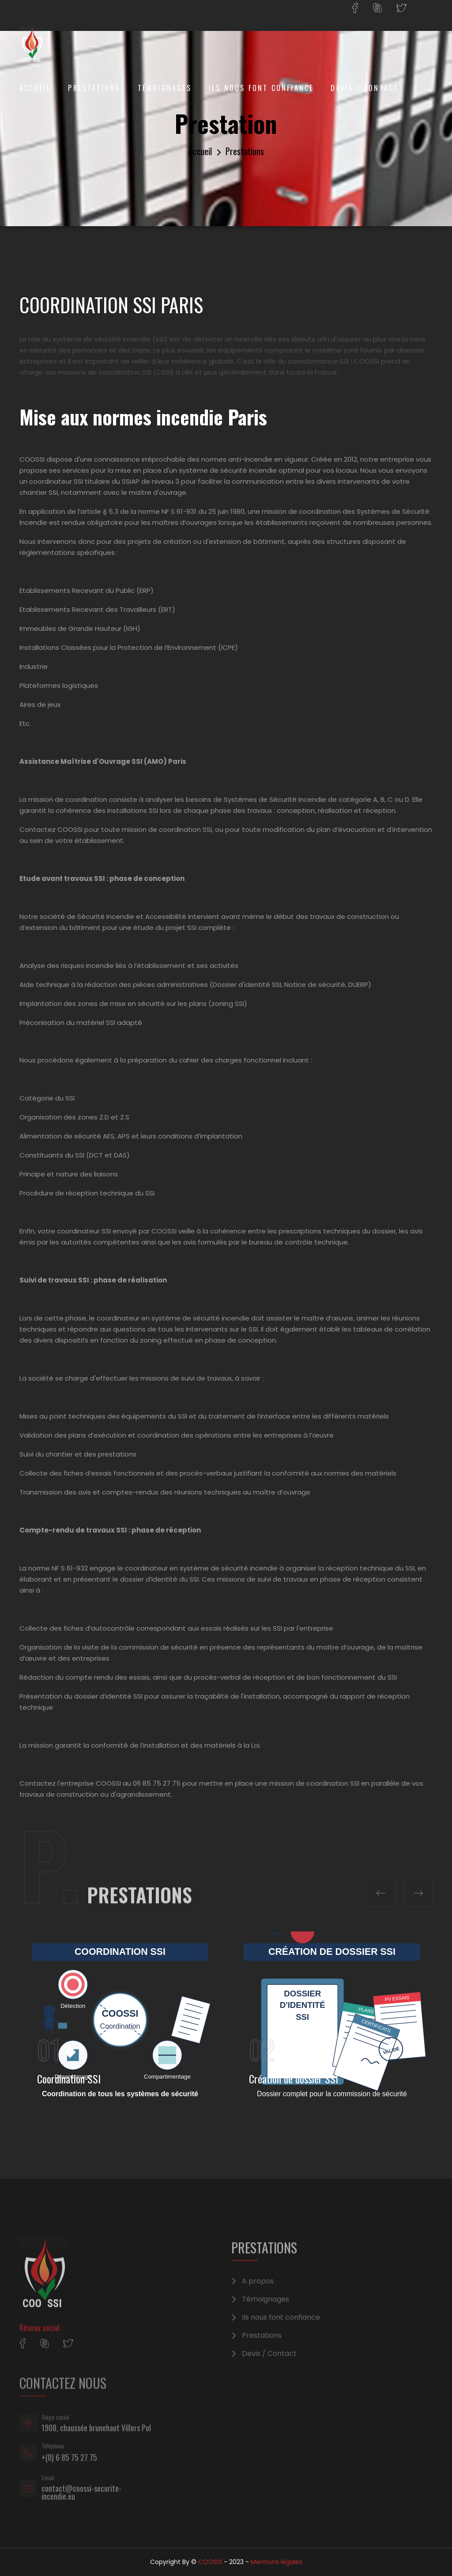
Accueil (35, 88)
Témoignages (165, 88)
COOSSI (210, 2561)
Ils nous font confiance (261, 88)
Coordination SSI (69, 2079)
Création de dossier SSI (293, 2079)
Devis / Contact (365, 88)
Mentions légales (276, 2561)
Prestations (94, 88)
